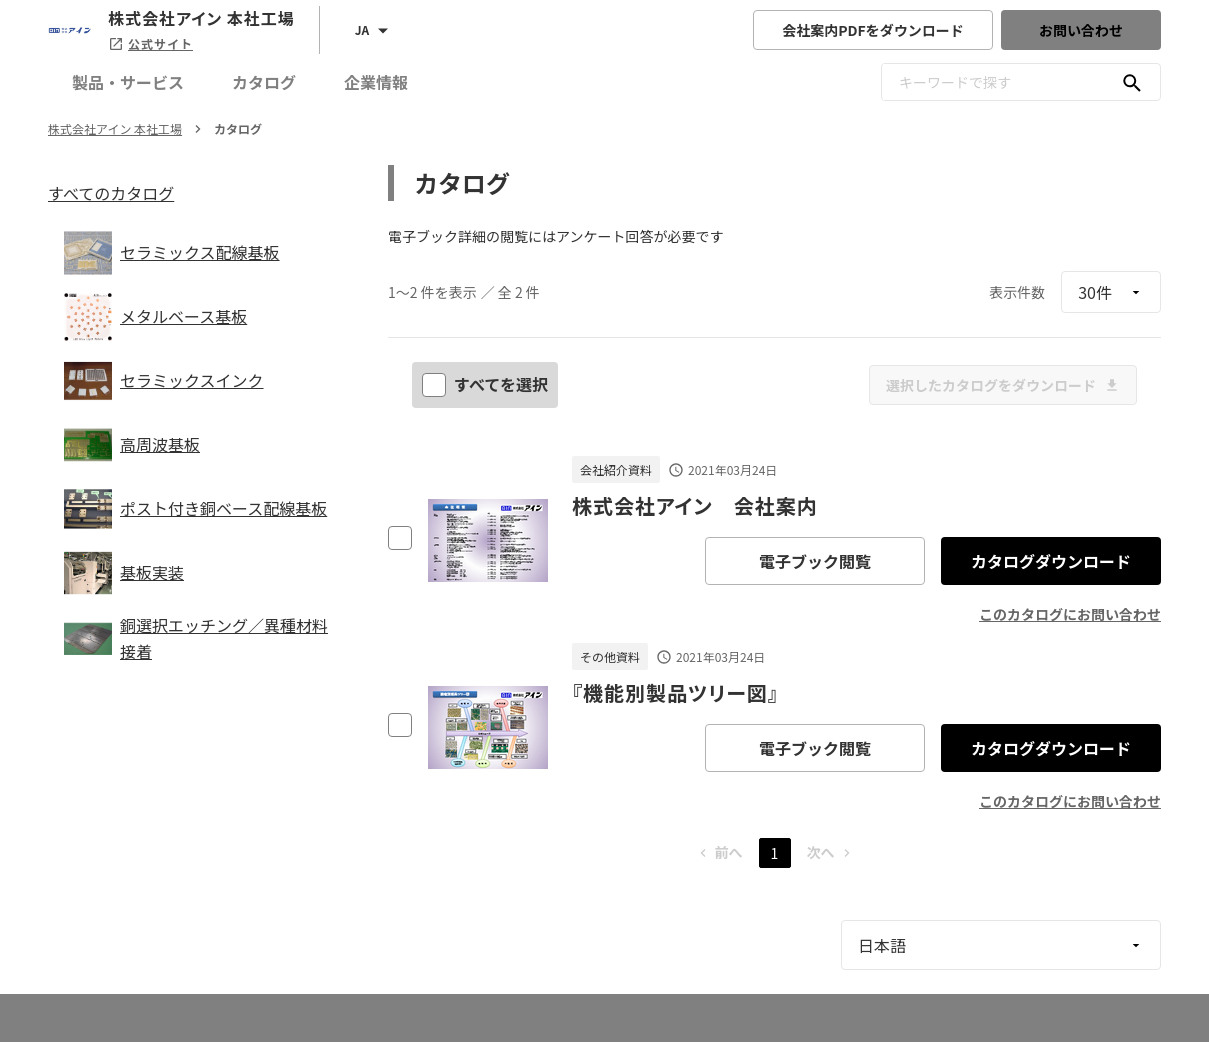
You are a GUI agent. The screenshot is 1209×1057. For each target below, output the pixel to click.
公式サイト (150, 43)
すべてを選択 (487, 384)
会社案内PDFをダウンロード (873, 30)
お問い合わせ (1081, 30)
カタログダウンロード (1051, 561)
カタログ (264, 82)
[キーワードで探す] (1132, 82)
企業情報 (376, 82)
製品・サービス (128, 82)
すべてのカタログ (111, 193)
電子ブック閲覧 (815, 561)
